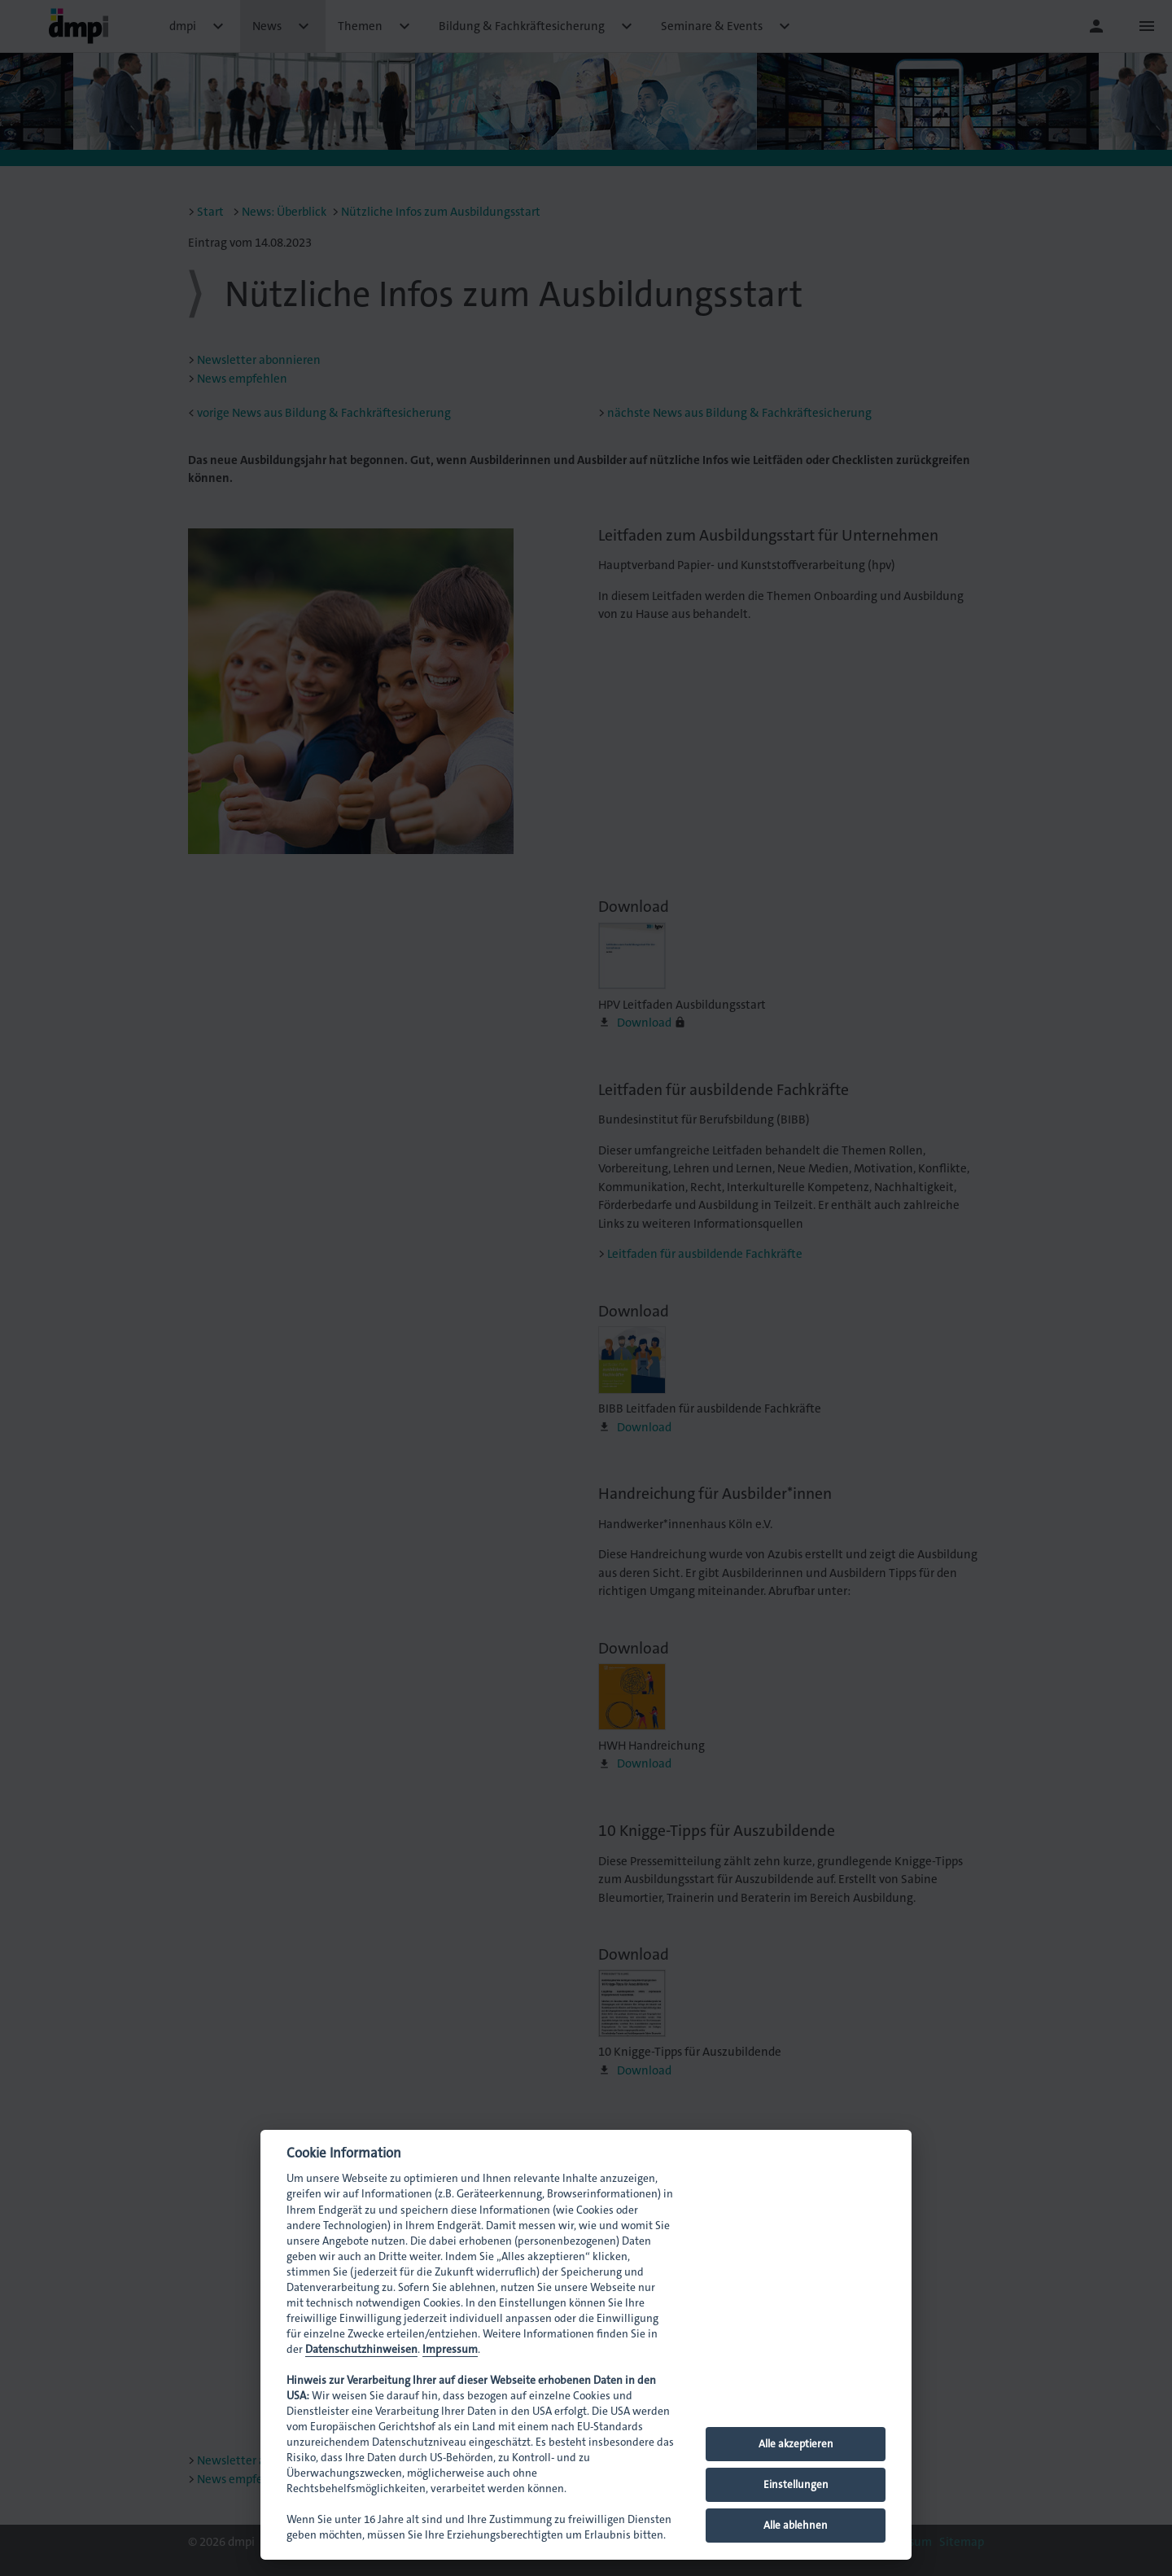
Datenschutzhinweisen (361, 2349)
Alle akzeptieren (796, 2444)
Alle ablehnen (795, 2525)
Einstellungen (796, 2484)
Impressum (450, 2349)
